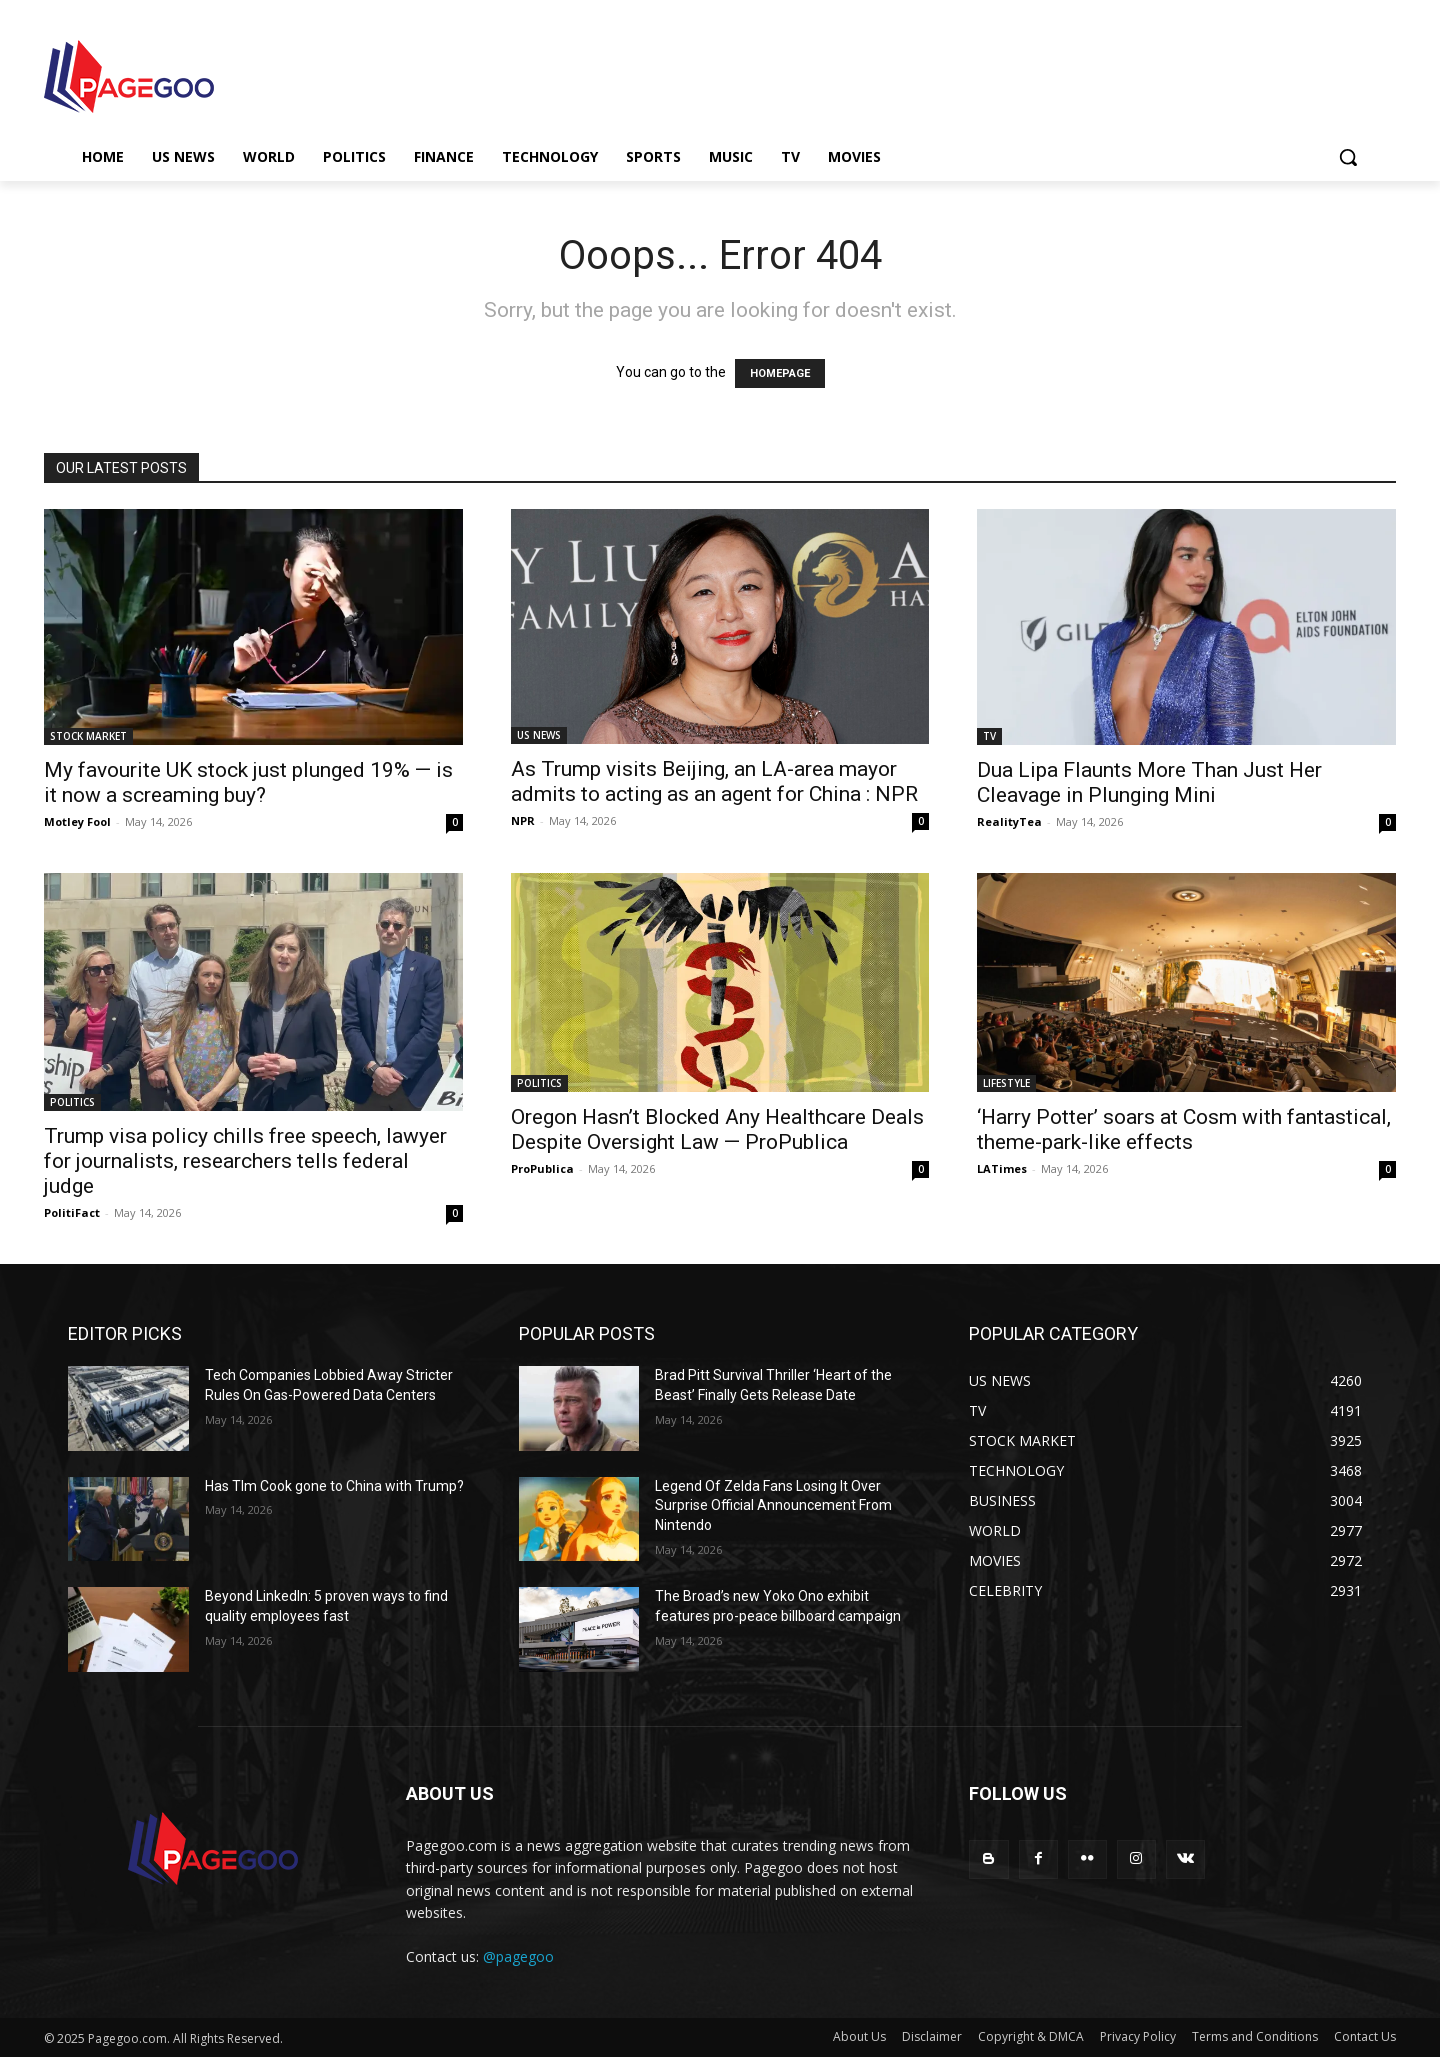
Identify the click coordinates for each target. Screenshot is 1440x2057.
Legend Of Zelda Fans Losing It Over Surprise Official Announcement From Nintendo (773, 1505)
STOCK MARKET (88, 736)
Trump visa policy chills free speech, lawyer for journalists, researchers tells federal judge (245, 1161)
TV (989, 736)
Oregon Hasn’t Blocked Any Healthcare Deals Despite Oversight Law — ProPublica (717, 1129)
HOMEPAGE (780, 373)
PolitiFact (72, 1212)
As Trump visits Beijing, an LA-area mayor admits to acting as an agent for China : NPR (714, 781)
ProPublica (542, 1168)
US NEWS (539, 735)
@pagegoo (518, 1956)
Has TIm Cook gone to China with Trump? (334, 1486)
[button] (1348, 157)
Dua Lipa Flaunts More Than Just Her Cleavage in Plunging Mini (1149, 782)
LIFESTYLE (1006, 1083)
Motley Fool (77, 821)
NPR (523, 820)
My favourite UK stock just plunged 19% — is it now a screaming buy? (248, 782)
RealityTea (1009, 821)
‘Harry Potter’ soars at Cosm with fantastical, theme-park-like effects (1184, 1129)
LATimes (1002, 1168)
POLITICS (72, 1102)
